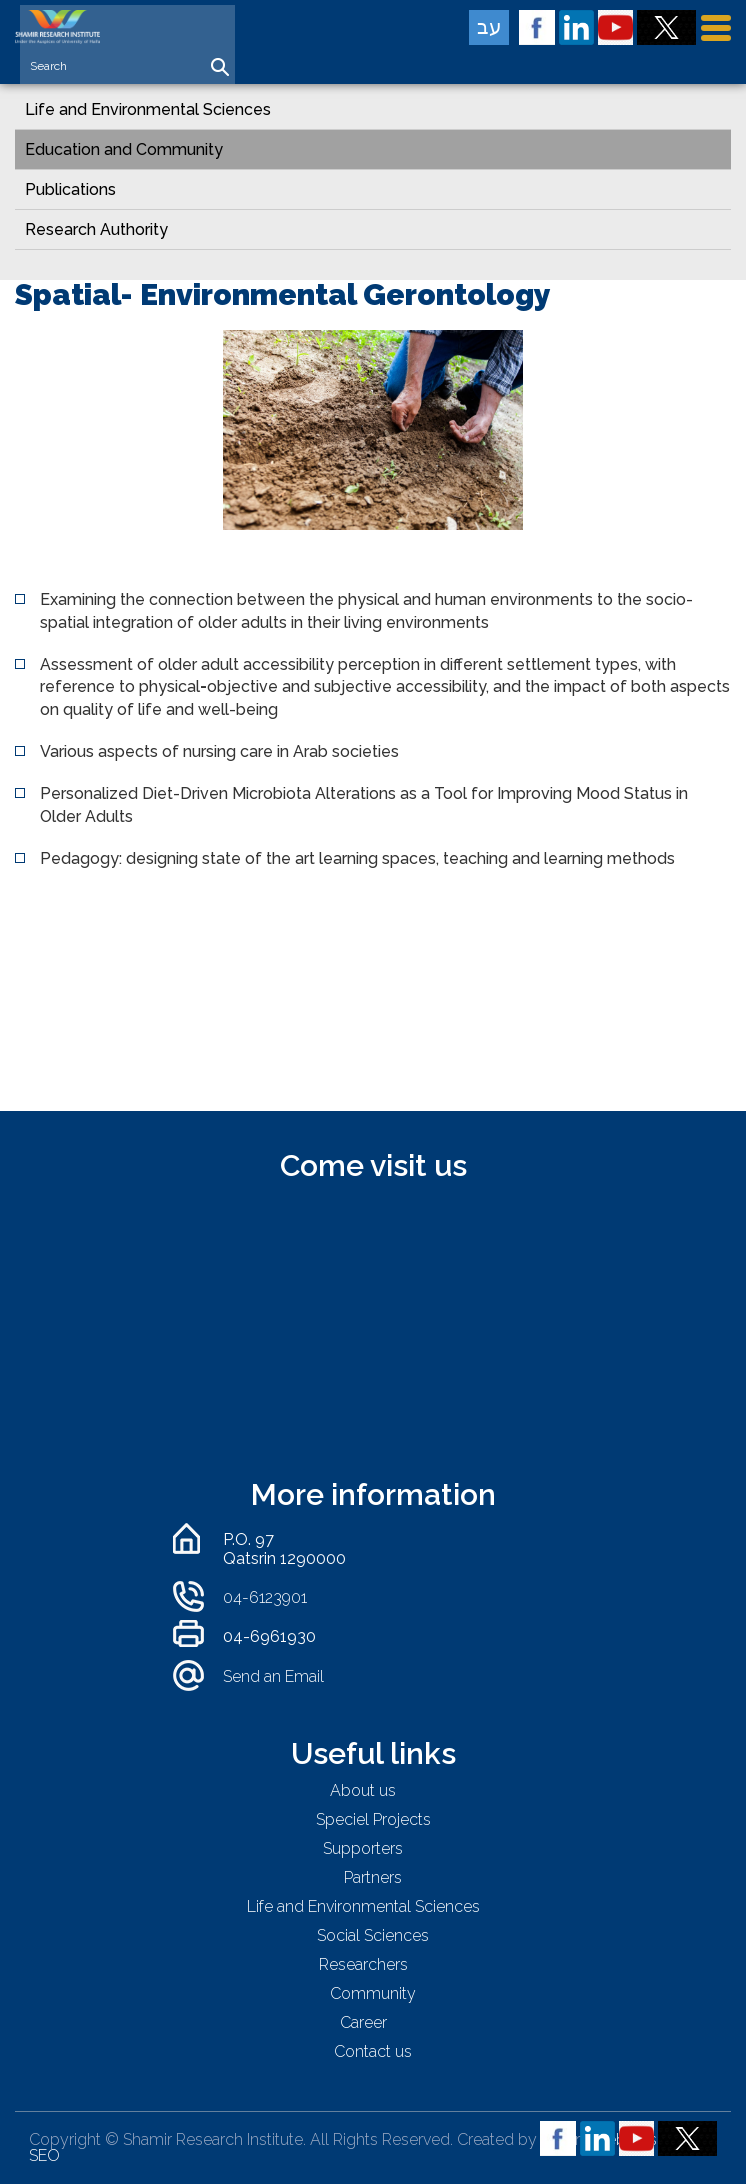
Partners (373, 1877)
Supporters (363, 1848)
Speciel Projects (373, 1819)
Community (373, 1993)
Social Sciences (373, 1935)
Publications (70, 189)
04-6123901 (265, 1597)
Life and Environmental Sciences (148, 109)
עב (489, 27)
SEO (44, 2155)
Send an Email (273, 1676)
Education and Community (124, 149)
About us (363, 1790)
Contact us (373, 2051)
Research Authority (96, 229)
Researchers (363, 1964)
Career (363, 2022)
